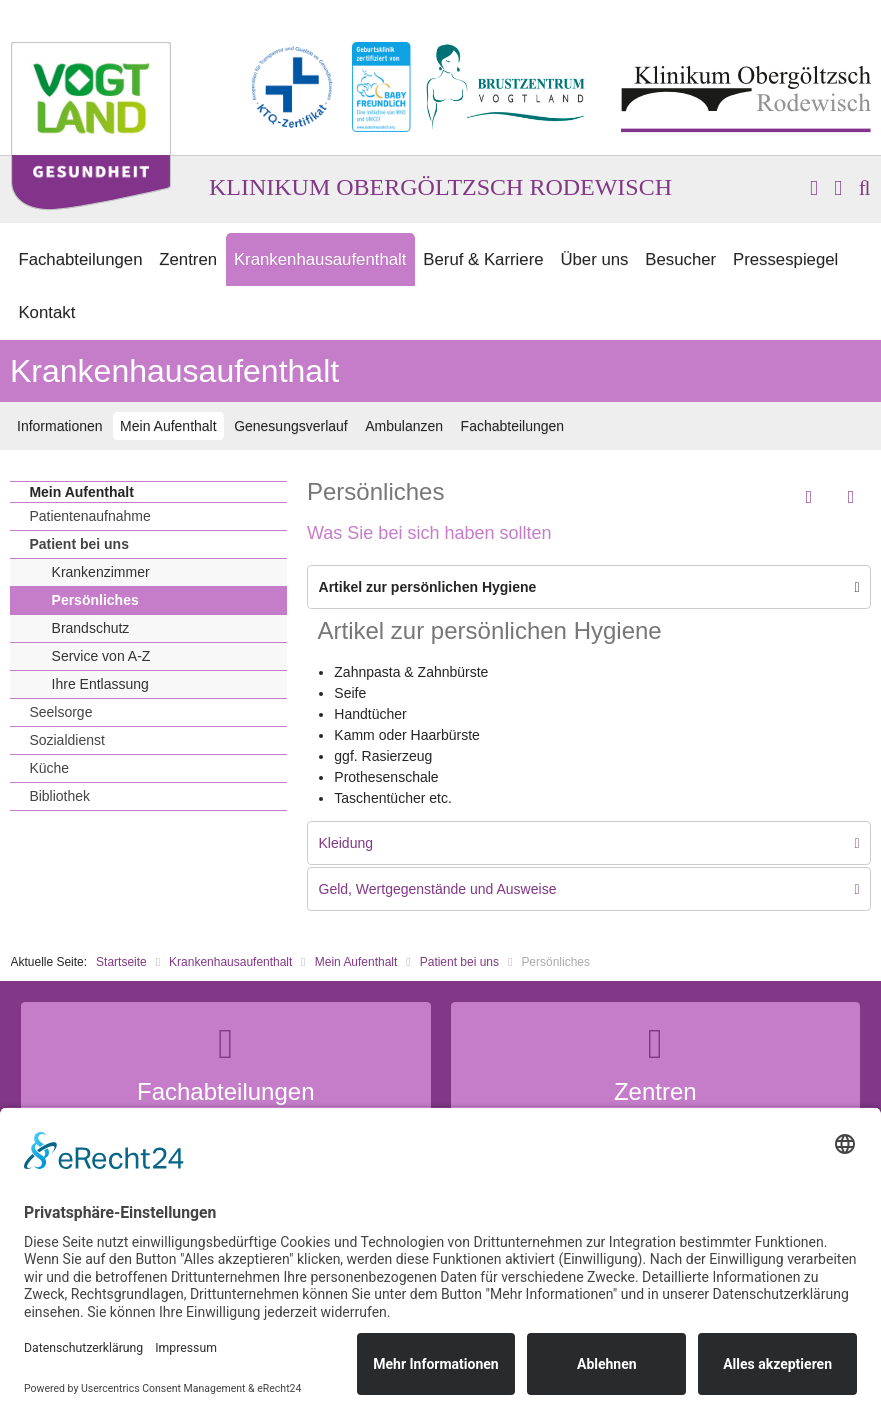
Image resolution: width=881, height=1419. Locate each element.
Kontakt (46, 312)
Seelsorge (60, 712)
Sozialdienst (67, 740)
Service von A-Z (101, 656)
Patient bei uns (79, 544)
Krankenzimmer (101, 572)
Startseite (121, 962)
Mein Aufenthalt (168, 426)
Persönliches (95, 600)
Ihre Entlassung (100, 684)
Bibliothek (59, 796)
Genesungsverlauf (291, 426)
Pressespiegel (785, 259)
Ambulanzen (404, 426)
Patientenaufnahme (89, 516)
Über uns (594, 259)
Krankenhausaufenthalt (320, 259)
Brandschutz (91, 628)
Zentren (188, 259)
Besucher (680, 259)
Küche (49, 768)
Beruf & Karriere (483, 259)
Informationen (60, 426)
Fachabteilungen (80, 259)
